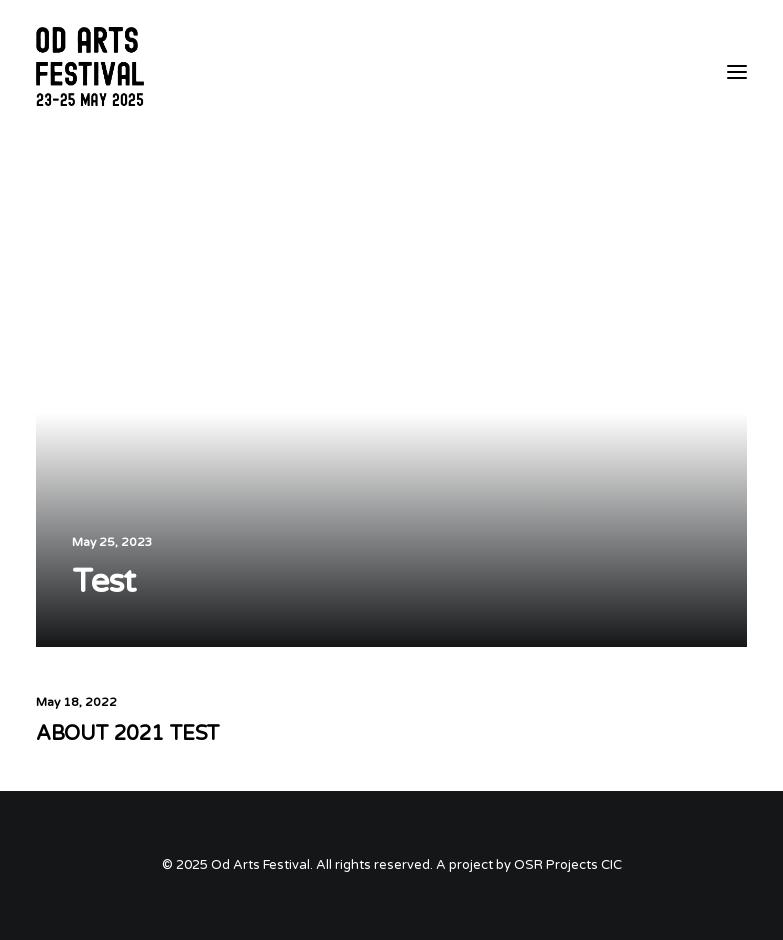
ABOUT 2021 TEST (128, 734)
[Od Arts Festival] (93, 72)
